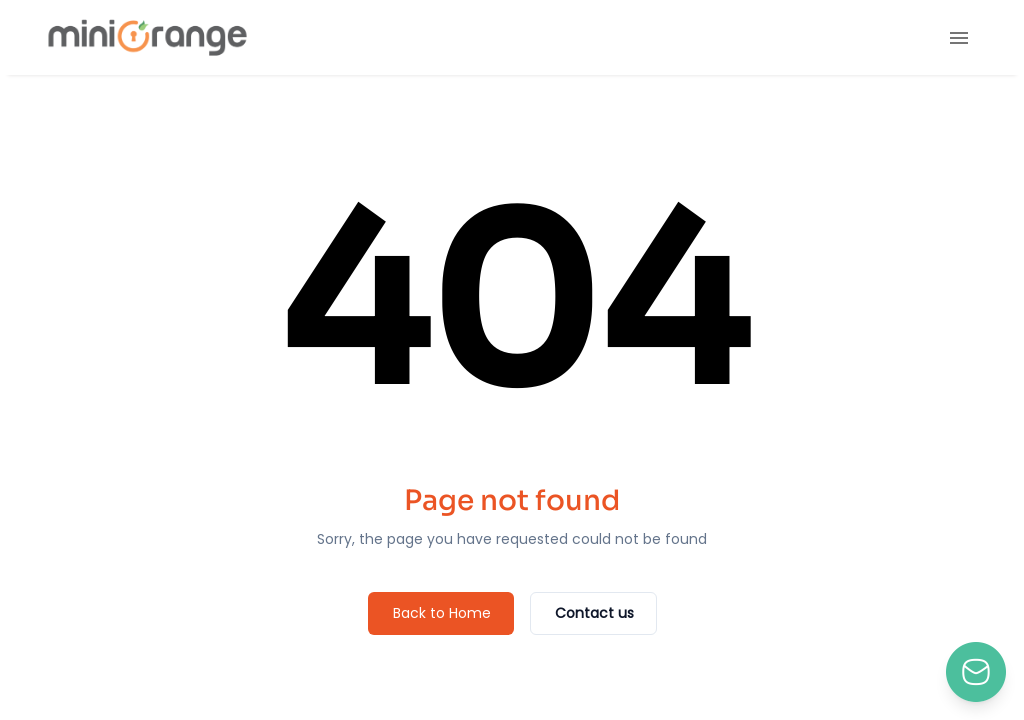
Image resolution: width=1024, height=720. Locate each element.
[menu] (959, 38)
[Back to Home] (441, 613)
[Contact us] (593, 613)
